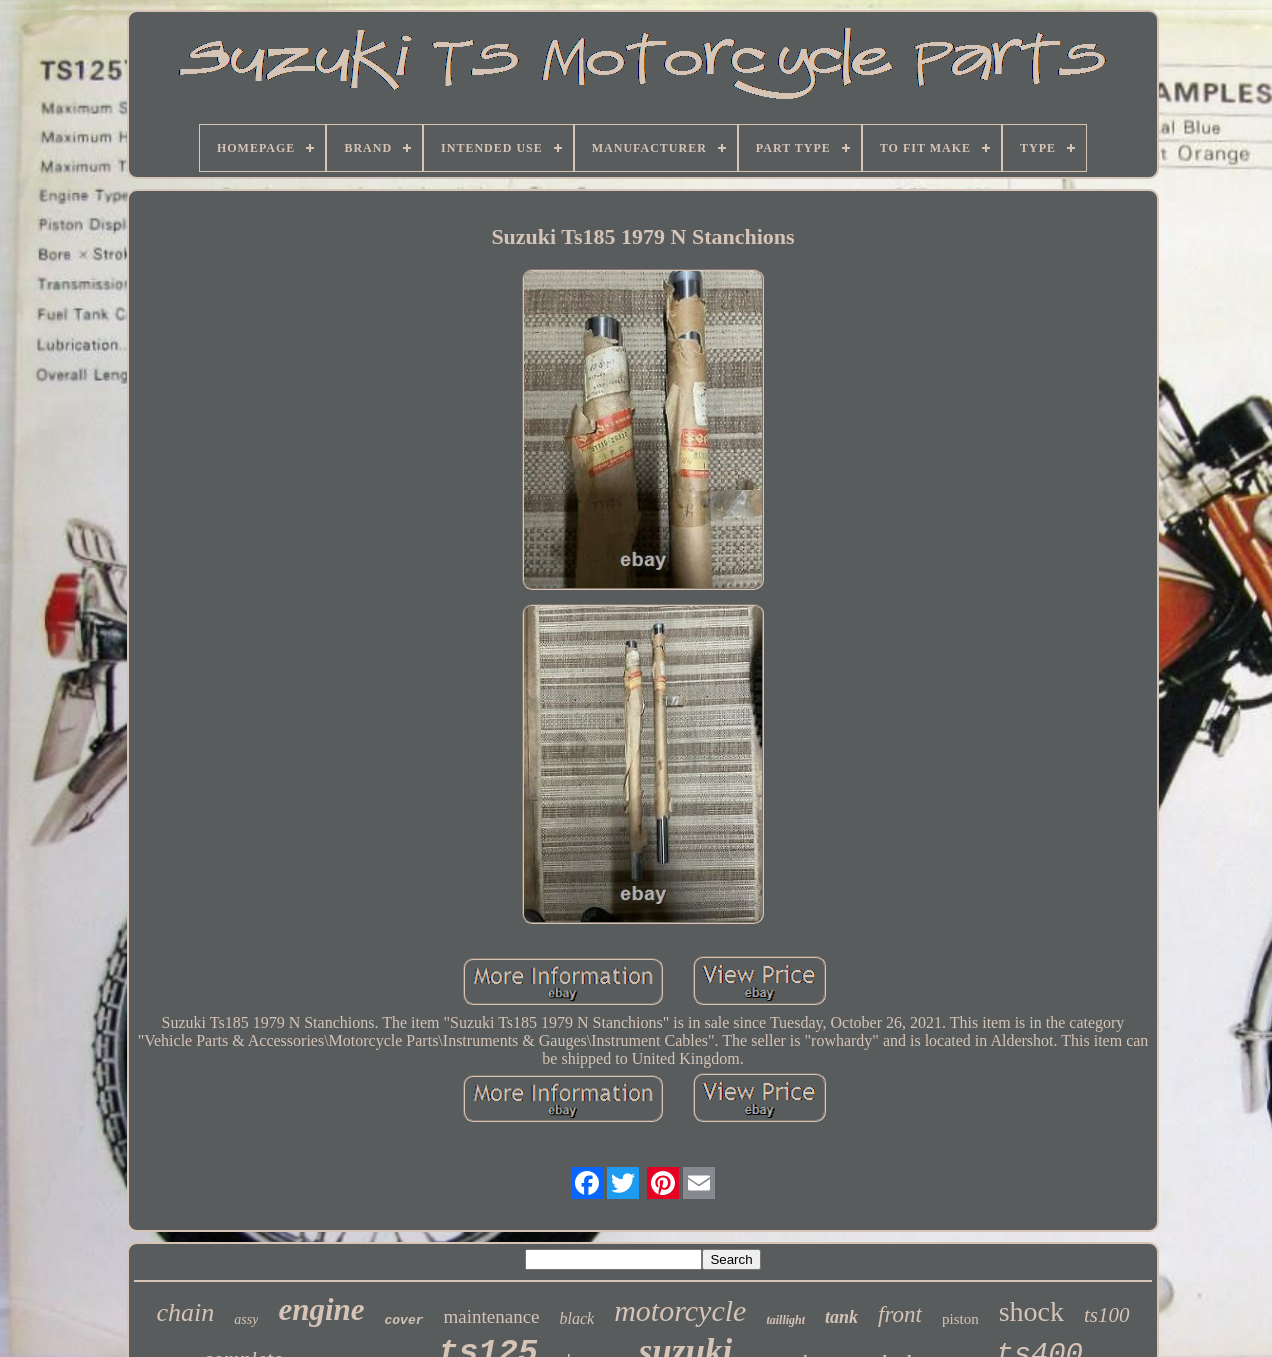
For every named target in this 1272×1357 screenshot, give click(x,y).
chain (186, 1312)
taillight (785, 1320)
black (577, 1318)
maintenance (492, 1316)
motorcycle (680, 1310)
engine (321, 1309)
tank (841, 1317)
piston (960, 1319)
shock (1031, 1311)
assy (246, 1319)
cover (404, 1320)
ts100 (1107, 1315)
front (900, 1314)
